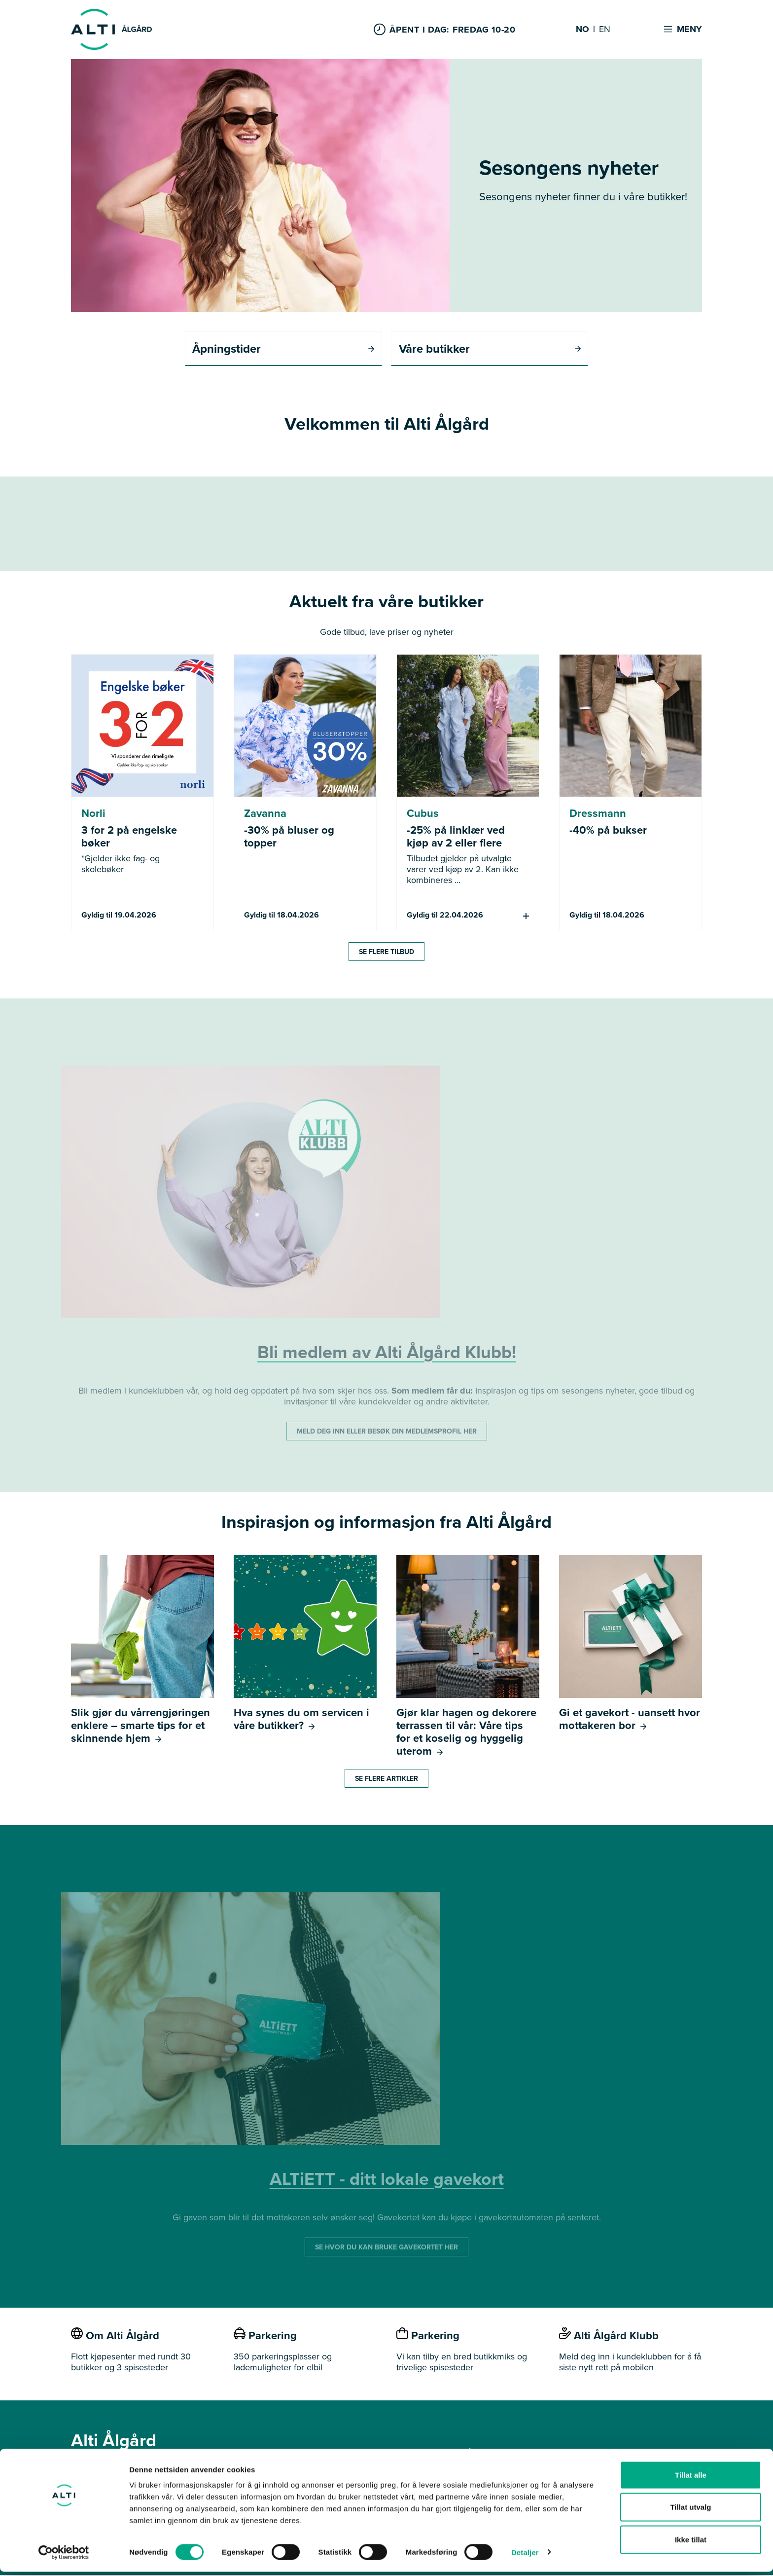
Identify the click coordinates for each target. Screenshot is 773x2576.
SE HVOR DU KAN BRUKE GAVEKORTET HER (386, 2248)
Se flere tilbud (386, 952)
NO (582, 30)
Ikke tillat (690, 2543)
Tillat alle (690, 2479)
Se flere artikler (386, 1779)
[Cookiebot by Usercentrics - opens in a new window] (64, 2556)
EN (604, 30)
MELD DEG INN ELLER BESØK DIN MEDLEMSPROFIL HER (387, 1431)
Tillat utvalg (690, 2511)
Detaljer (525, 2556)
